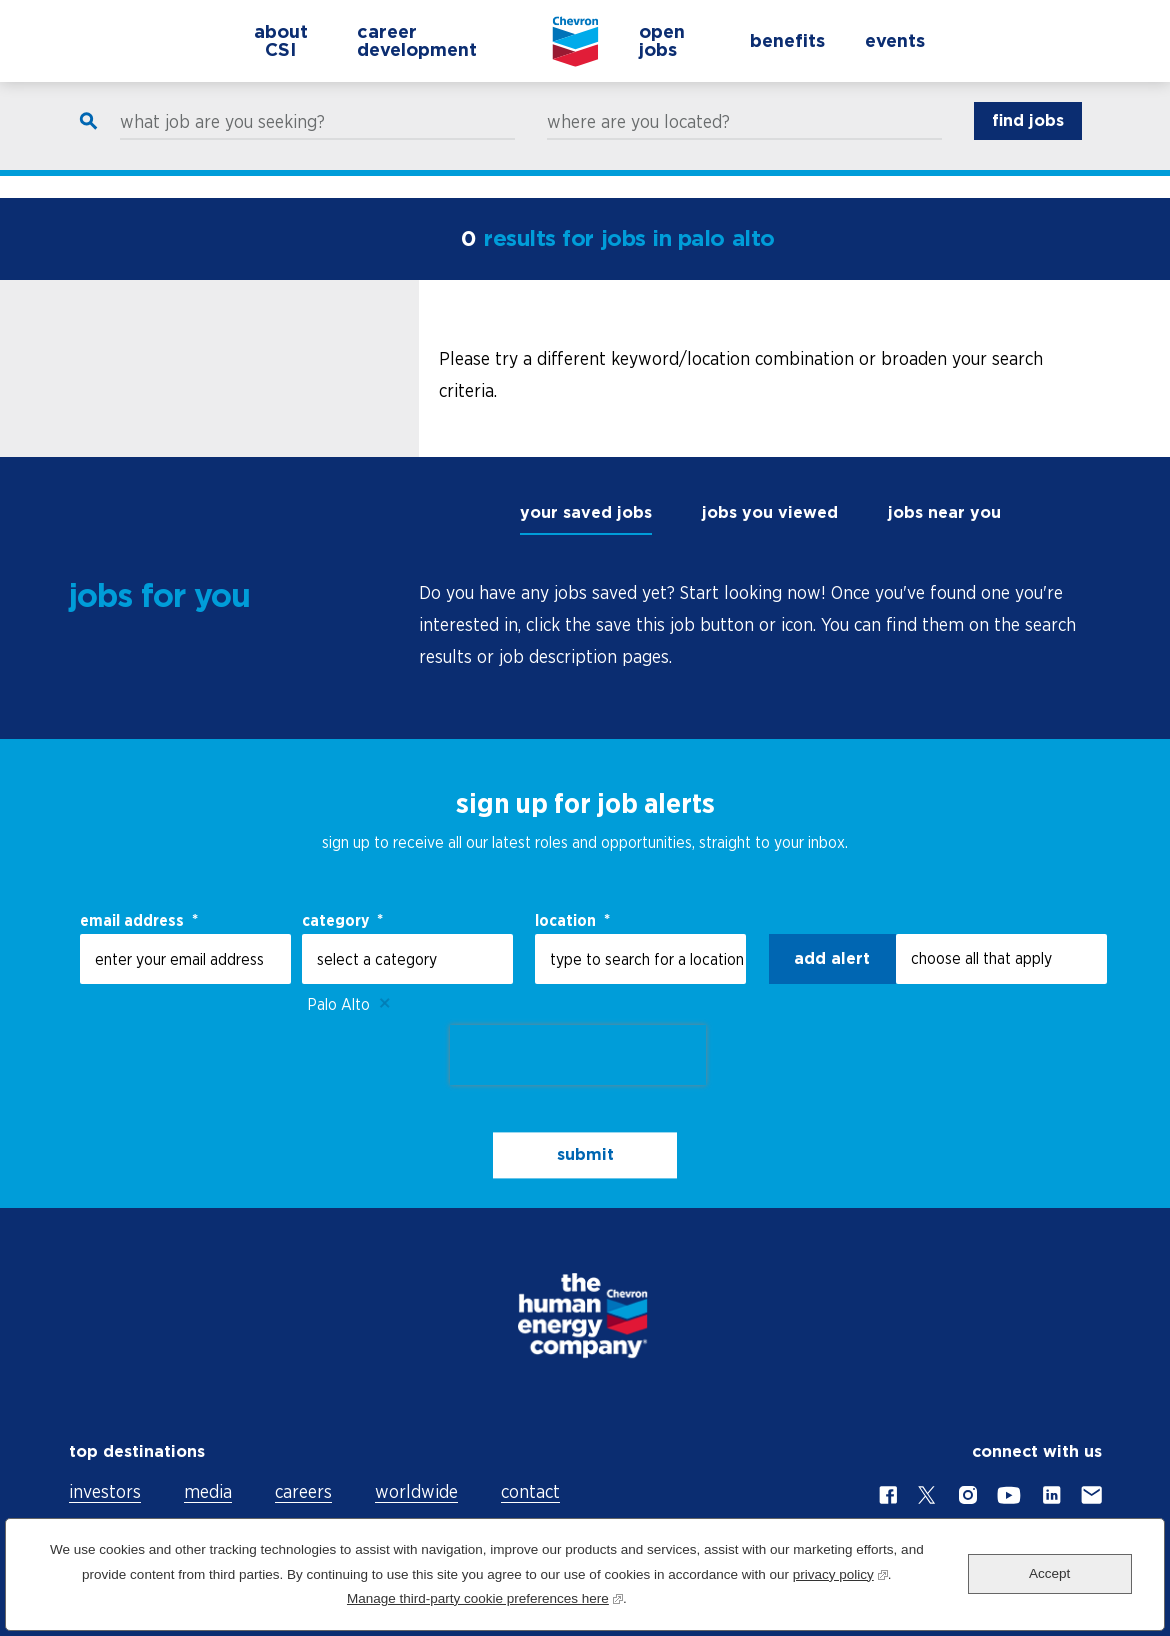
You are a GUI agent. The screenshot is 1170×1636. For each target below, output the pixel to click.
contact (530, 1491)
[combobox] (640, 959)
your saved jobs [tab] (586, 512)
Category (342, 920)
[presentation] (578, 1055)
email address (139, 920)
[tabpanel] (760, 625)
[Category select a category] (407, 959)
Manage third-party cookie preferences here (485, 1596)
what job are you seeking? (222, 142)
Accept (1049, 1573)
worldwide (416, 1491)
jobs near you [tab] (944, 512)
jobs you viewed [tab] (770, 512)
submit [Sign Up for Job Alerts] (585, 1155)
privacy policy (840, 1572)
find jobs (1028, 140)
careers (303, 1491)
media (208, 1491)
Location (572, 920)
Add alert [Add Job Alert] (832, 958)
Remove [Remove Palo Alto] (385, 1004)
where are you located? (638, 142)
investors (105, 1491)
